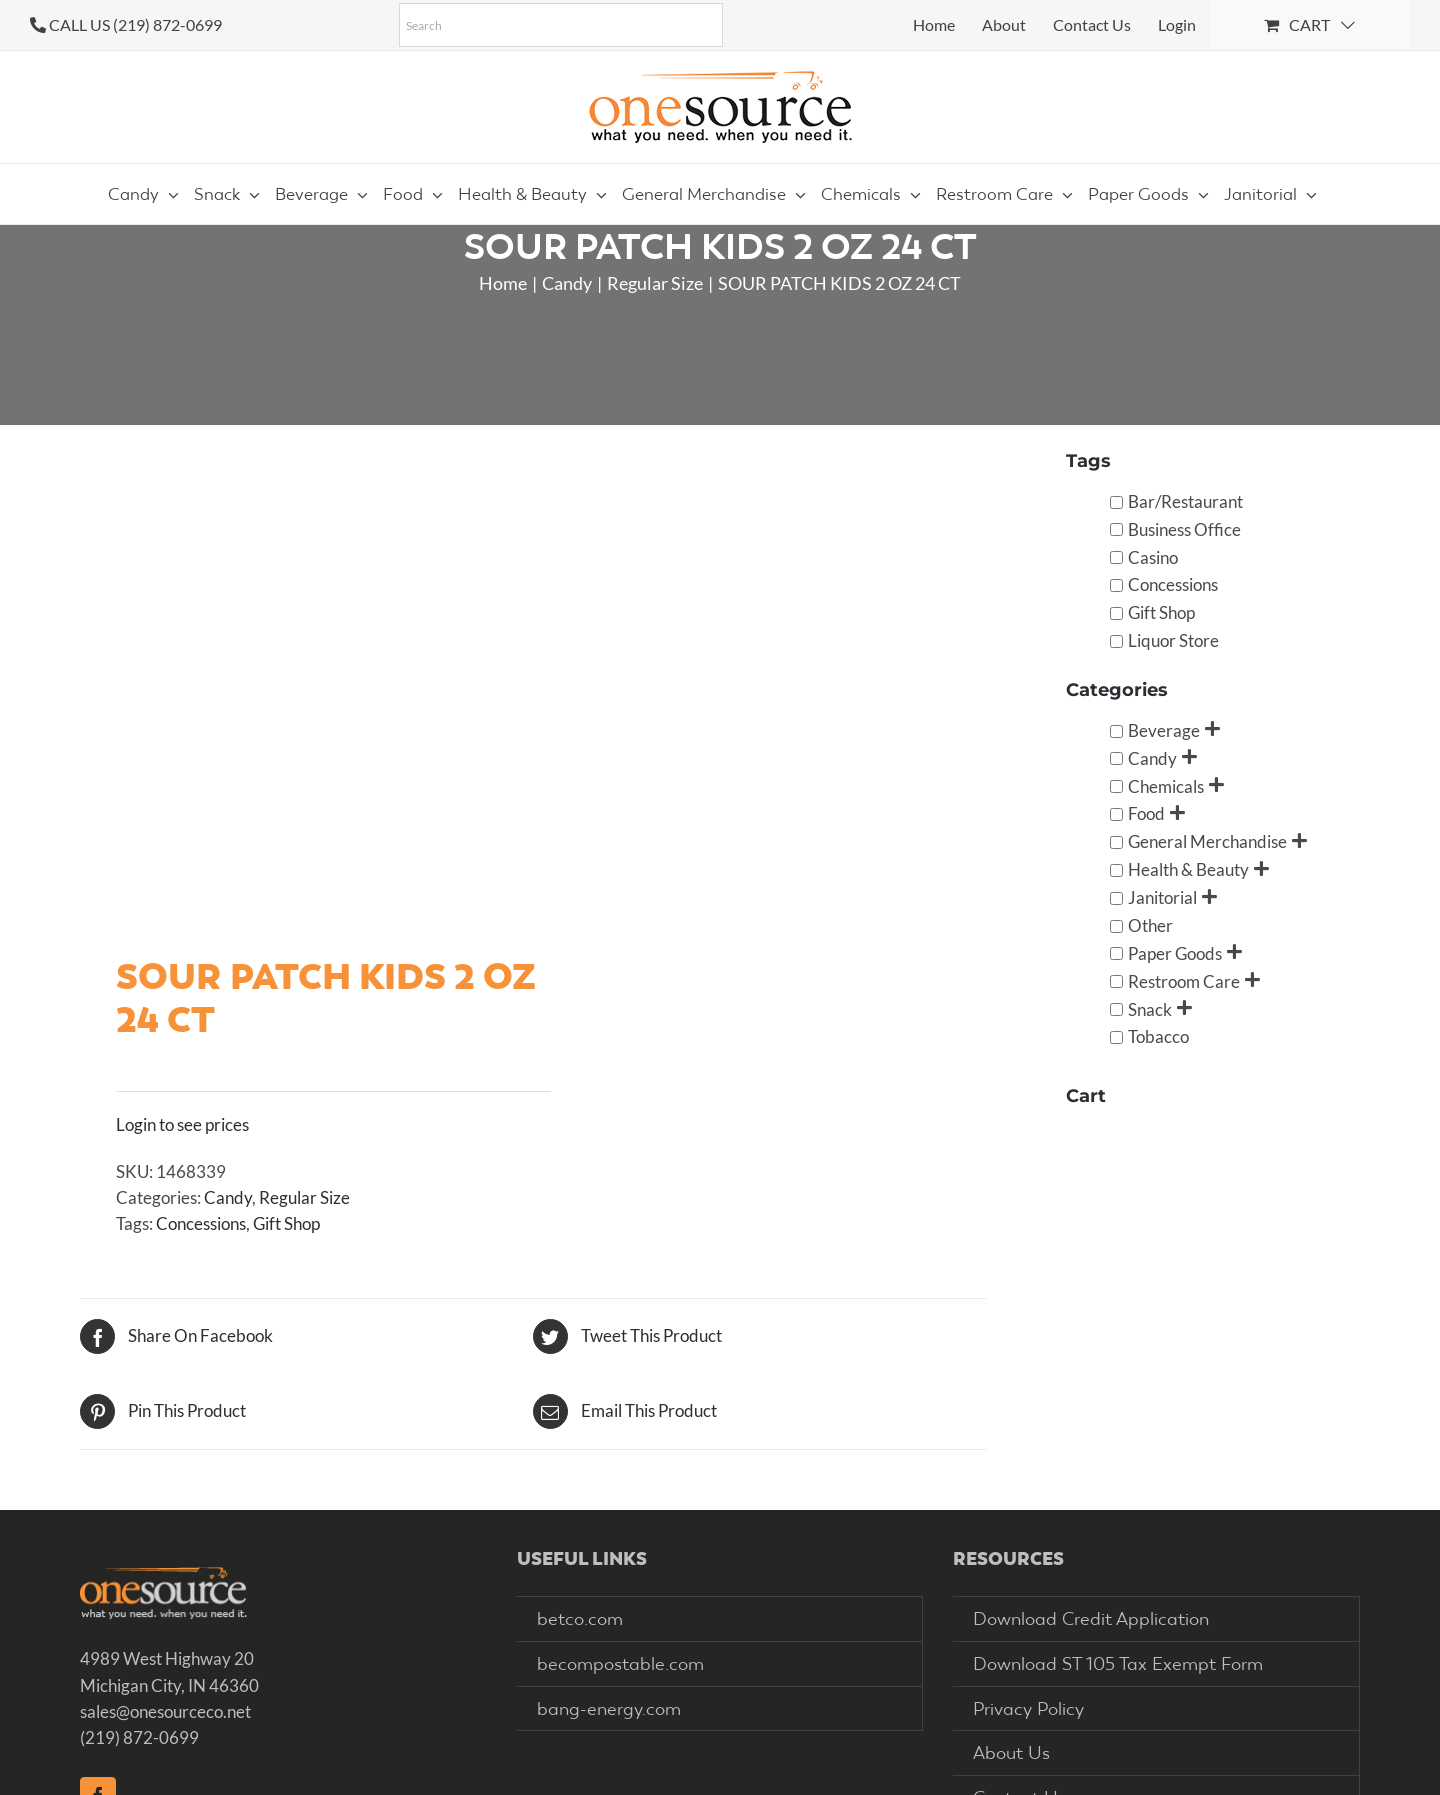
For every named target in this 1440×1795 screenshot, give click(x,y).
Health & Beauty (1188, 869)
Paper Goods (1175, 953)
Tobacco (1158, 1036)
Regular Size (304, 1197)
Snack (1150, 1009)
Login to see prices (182, 1124)
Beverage (1164, 730)
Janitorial (1162, 897)
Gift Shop (286, 1223)
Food (1146, 813)
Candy (228, 1197)
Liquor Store (1173, 640)
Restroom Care (1184, 981)
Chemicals (1166, 786)
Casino (1153, 557)
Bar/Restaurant (1185, 501)
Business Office (1184, 529)
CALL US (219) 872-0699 (135, 24)
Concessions (201, 1223)
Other (1150, 925)
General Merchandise (1207, 841)
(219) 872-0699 (139, 1737)
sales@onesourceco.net (165, 1711)
